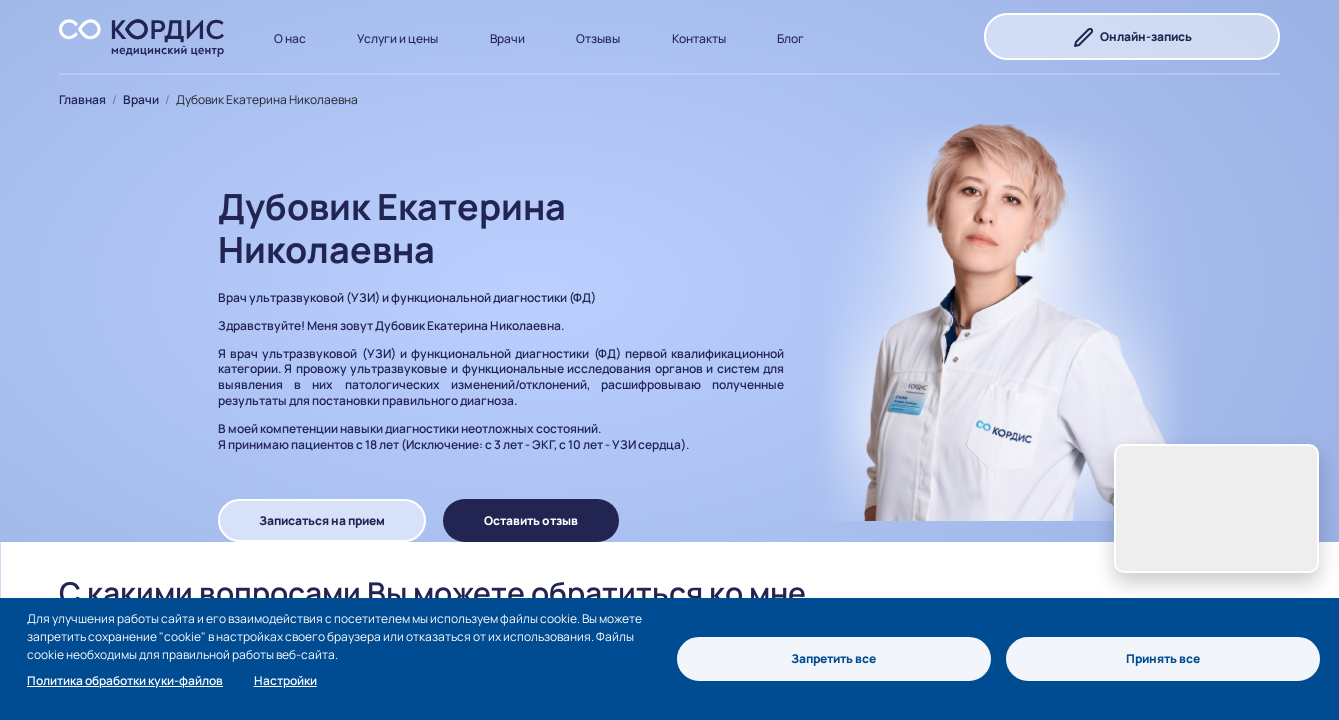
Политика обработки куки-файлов (125, 680)
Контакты (699, 38)
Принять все (1163, 658)
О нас (290, 38)
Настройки (285, 680)
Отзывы (598, 38)
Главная (82, 99)
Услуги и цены (397, 38)
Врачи (507, 38)
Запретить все (833, 658)
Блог (790, 38)
